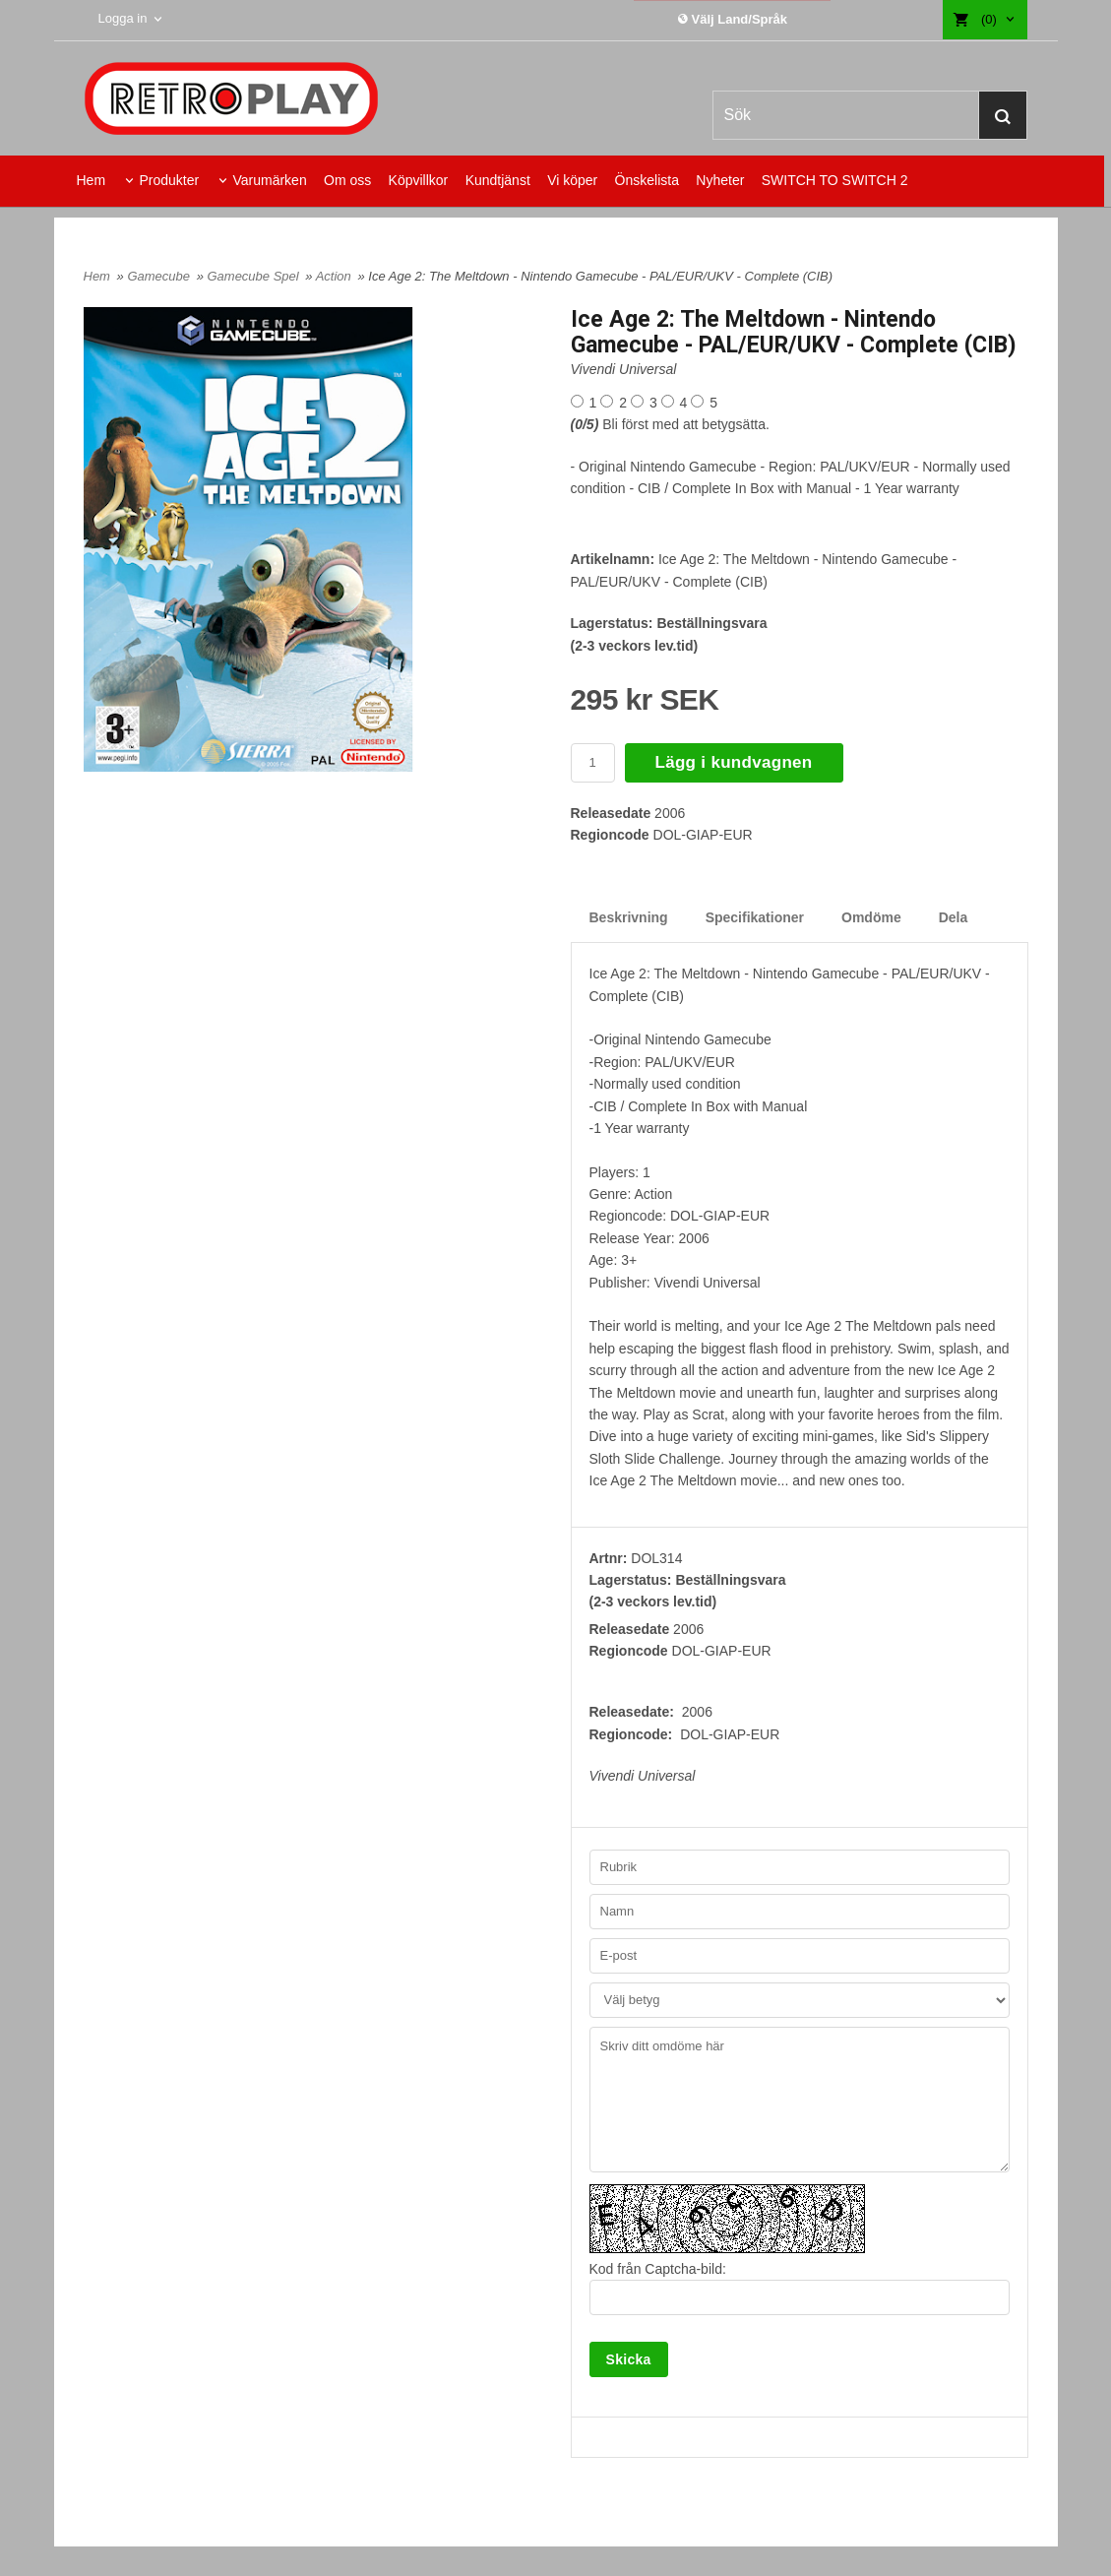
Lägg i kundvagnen (734, 762)
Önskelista (647, 180)
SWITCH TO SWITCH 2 (835, 180)
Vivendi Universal (624, 369)
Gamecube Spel (254, 276)
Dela (953, 917)
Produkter (169, 180)
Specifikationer (755, 917)
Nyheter (720, 180)
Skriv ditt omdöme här (799, 2099)
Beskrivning (628, 917)
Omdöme (871, 917)
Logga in (123, 18)
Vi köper (572, 180)
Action (335, 276)
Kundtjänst (497, 180)
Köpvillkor (419, 180)
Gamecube (160, 276)
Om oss (347, 180)
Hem (91, 180)
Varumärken (269, 180)
